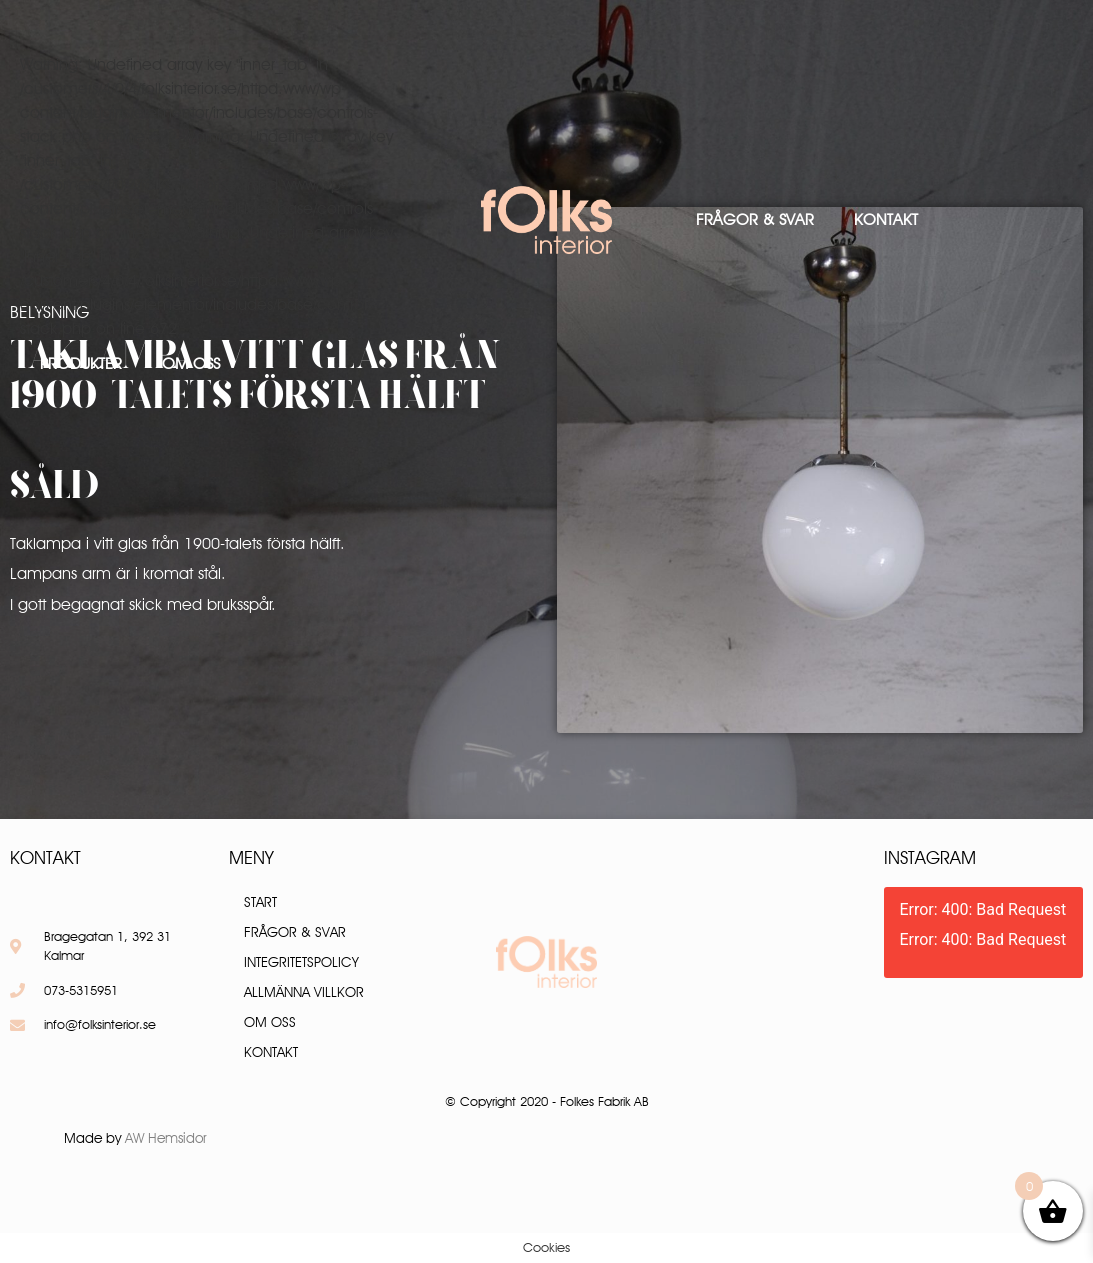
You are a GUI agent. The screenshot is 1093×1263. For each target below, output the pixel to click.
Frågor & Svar (755, 219)
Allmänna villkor (304, 992)
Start (260, 902)
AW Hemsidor (166, 1138)
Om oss (191, 363)
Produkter (81, 363)
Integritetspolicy (301, 962)
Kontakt (886, 219)
